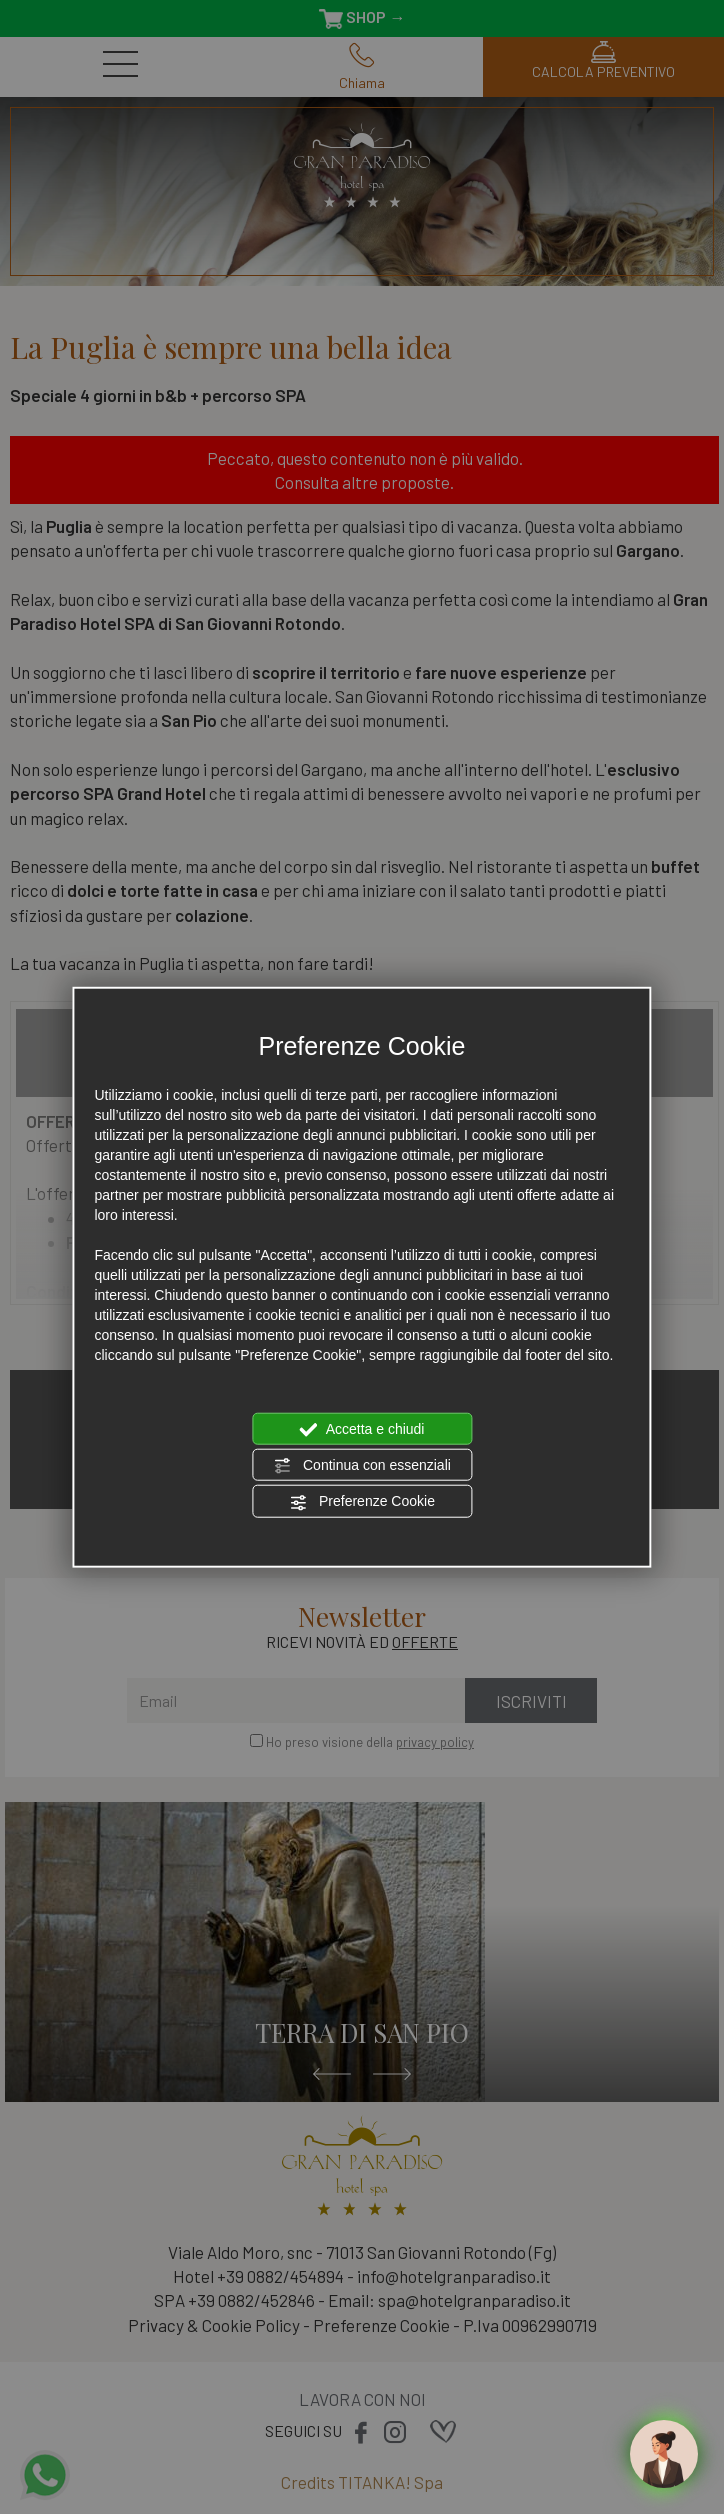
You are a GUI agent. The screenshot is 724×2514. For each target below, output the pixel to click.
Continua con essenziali (362, 1466)
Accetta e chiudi (362, 1429)
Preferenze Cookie (362, 1502)
